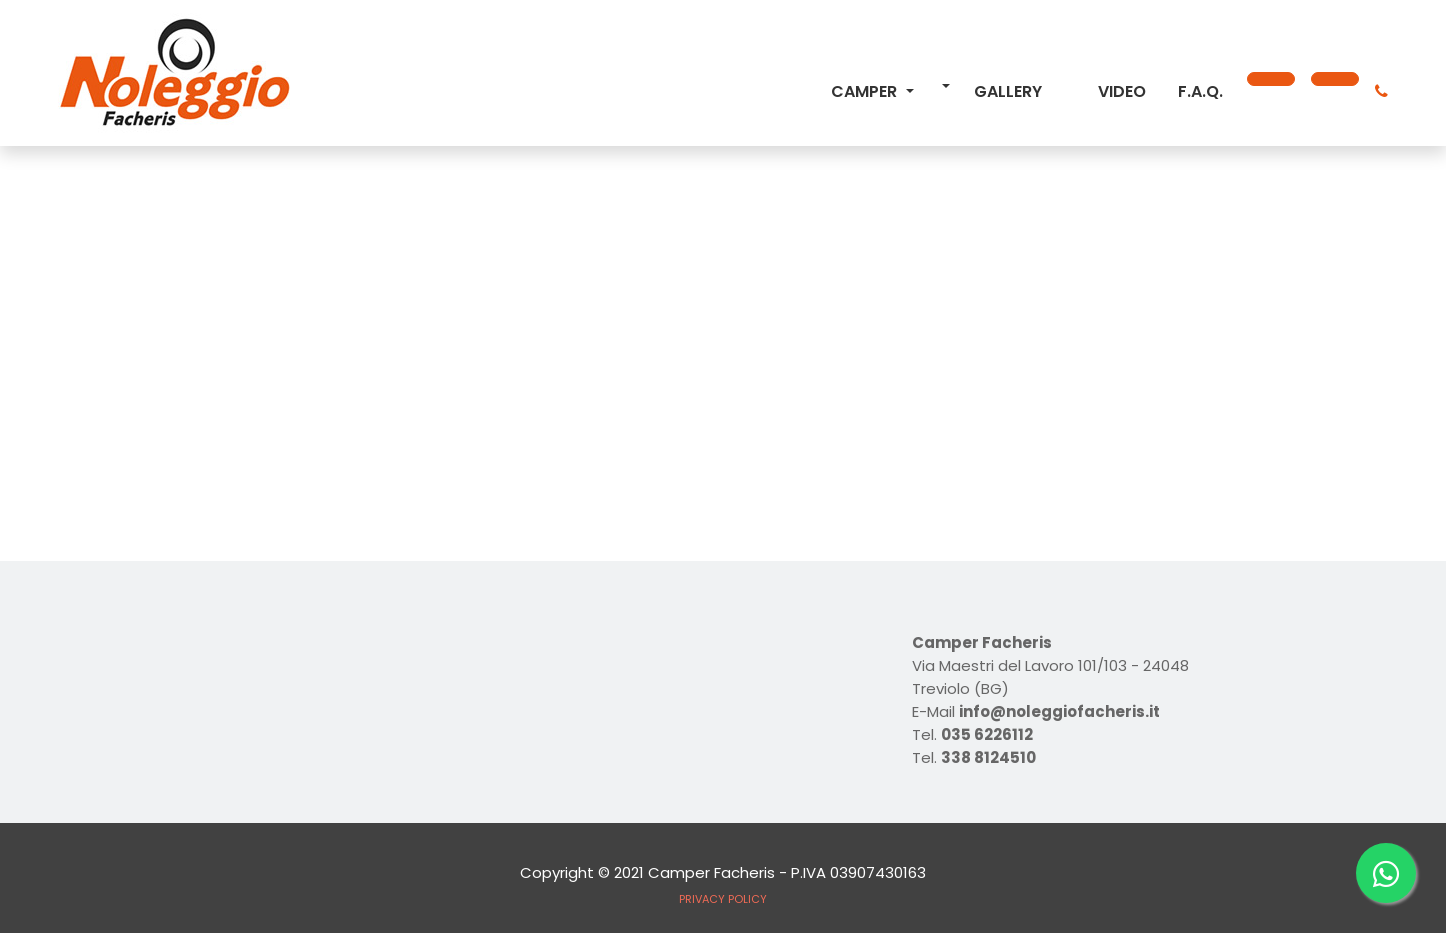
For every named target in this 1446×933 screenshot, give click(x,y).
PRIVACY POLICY (723, 899)
